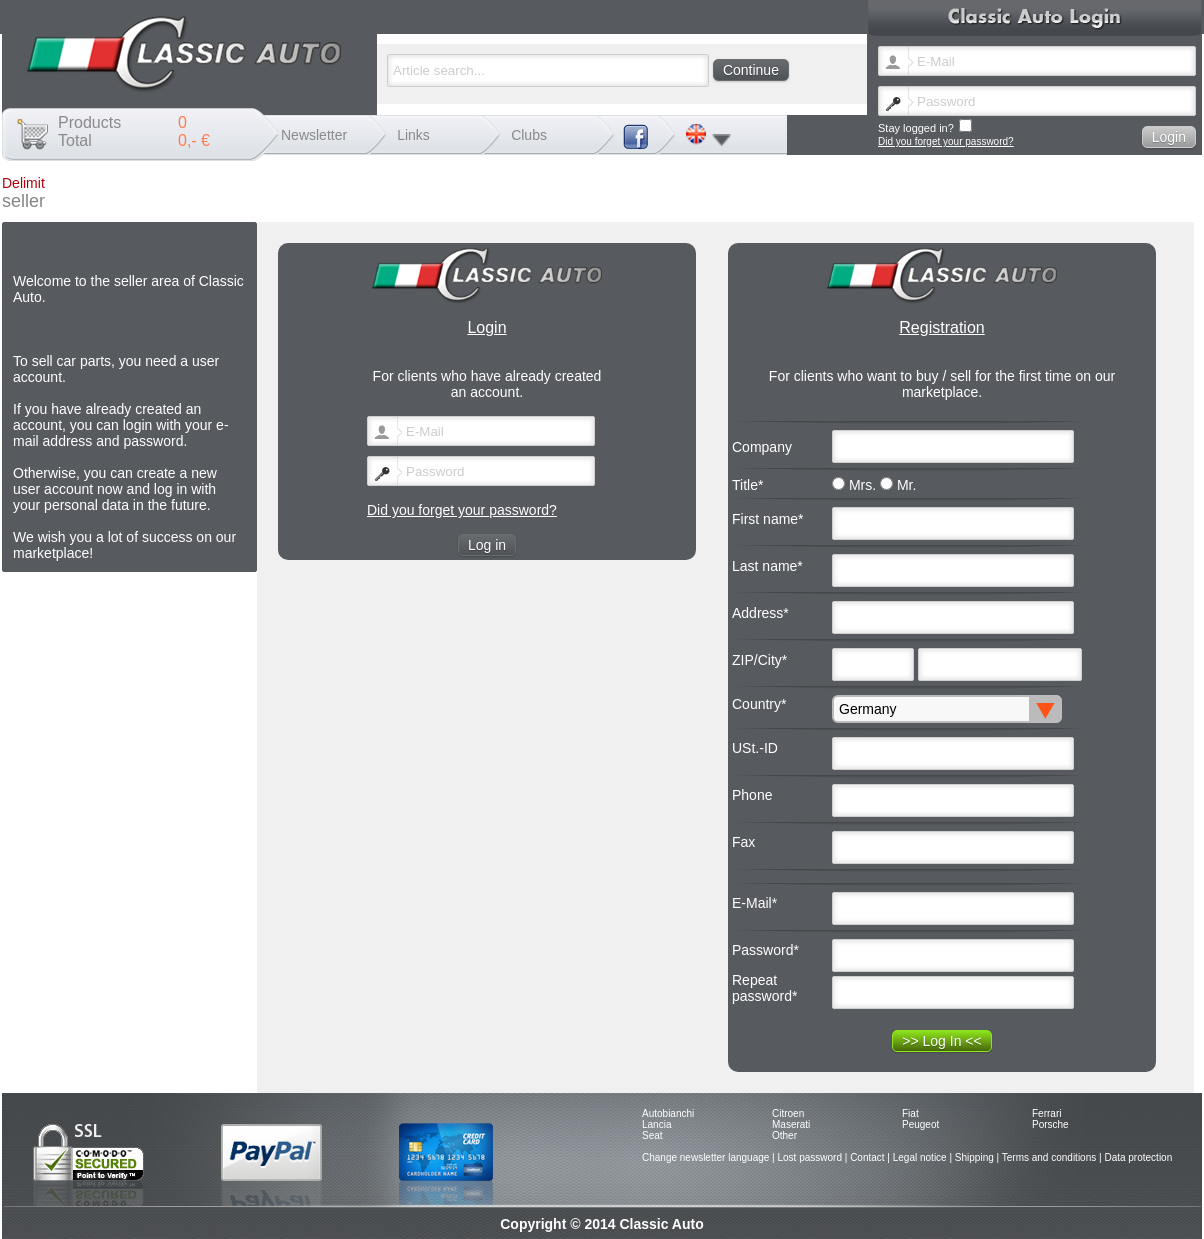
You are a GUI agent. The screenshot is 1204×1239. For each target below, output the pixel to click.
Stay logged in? (925, 126)
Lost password (809, 1157)
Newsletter (314, 135)
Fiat (910, 1113)
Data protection (1138, 1157)
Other (784, 1135)
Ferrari (1046, 1113)
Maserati (791, 1124)
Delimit (23, 183)
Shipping (974, 1157)
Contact (867, 1157)
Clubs (529, 135)
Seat (652, 1135)
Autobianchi (668, 1113)
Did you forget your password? (946, 141)
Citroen (788, 1113)
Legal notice (920, 1157)
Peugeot (920, 1124)
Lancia (656, 1124)
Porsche (1050, 1124)
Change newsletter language (705, 1157)
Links (413, 135)
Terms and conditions (1049, 1157)
